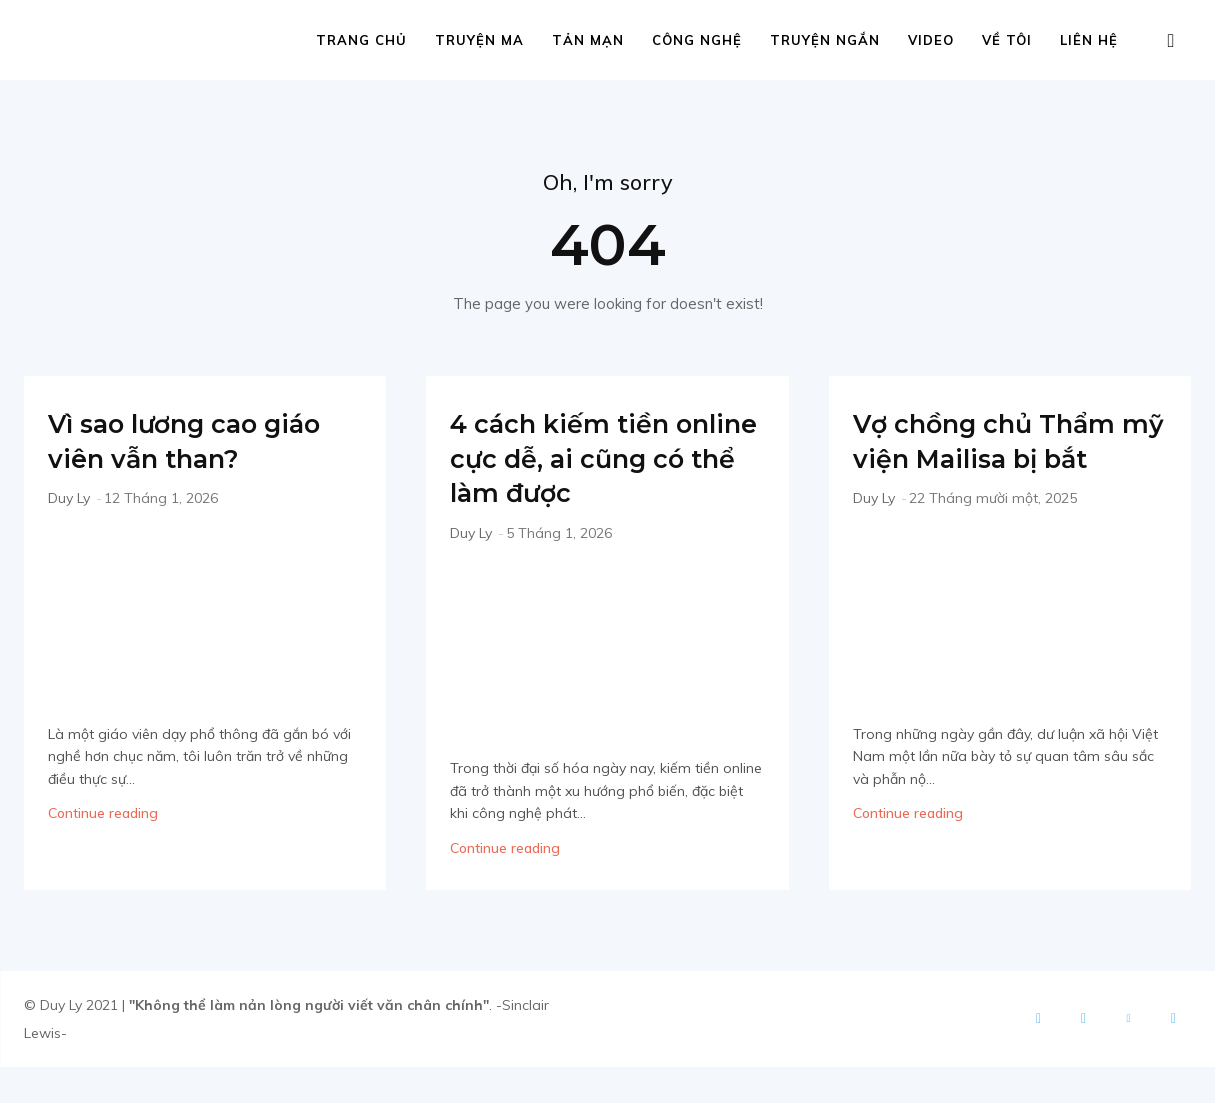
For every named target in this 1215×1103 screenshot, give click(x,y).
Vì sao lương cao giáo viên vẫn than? (196, 442)
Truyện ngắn (825, 40)
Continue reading (103, 815)
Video (931, 40)
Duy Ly (69, 500)
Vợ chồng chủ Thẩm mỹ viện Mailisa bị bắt (1006, 459)
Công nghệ (697, 40)
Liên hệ (1089, 40)
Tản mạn (588, 40)
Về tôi (1007, 40)
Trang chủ (361, 40)
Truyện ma (479, 40)
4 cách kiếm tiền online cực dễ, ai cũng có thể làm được (578, 476)
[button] (1171, 41)
